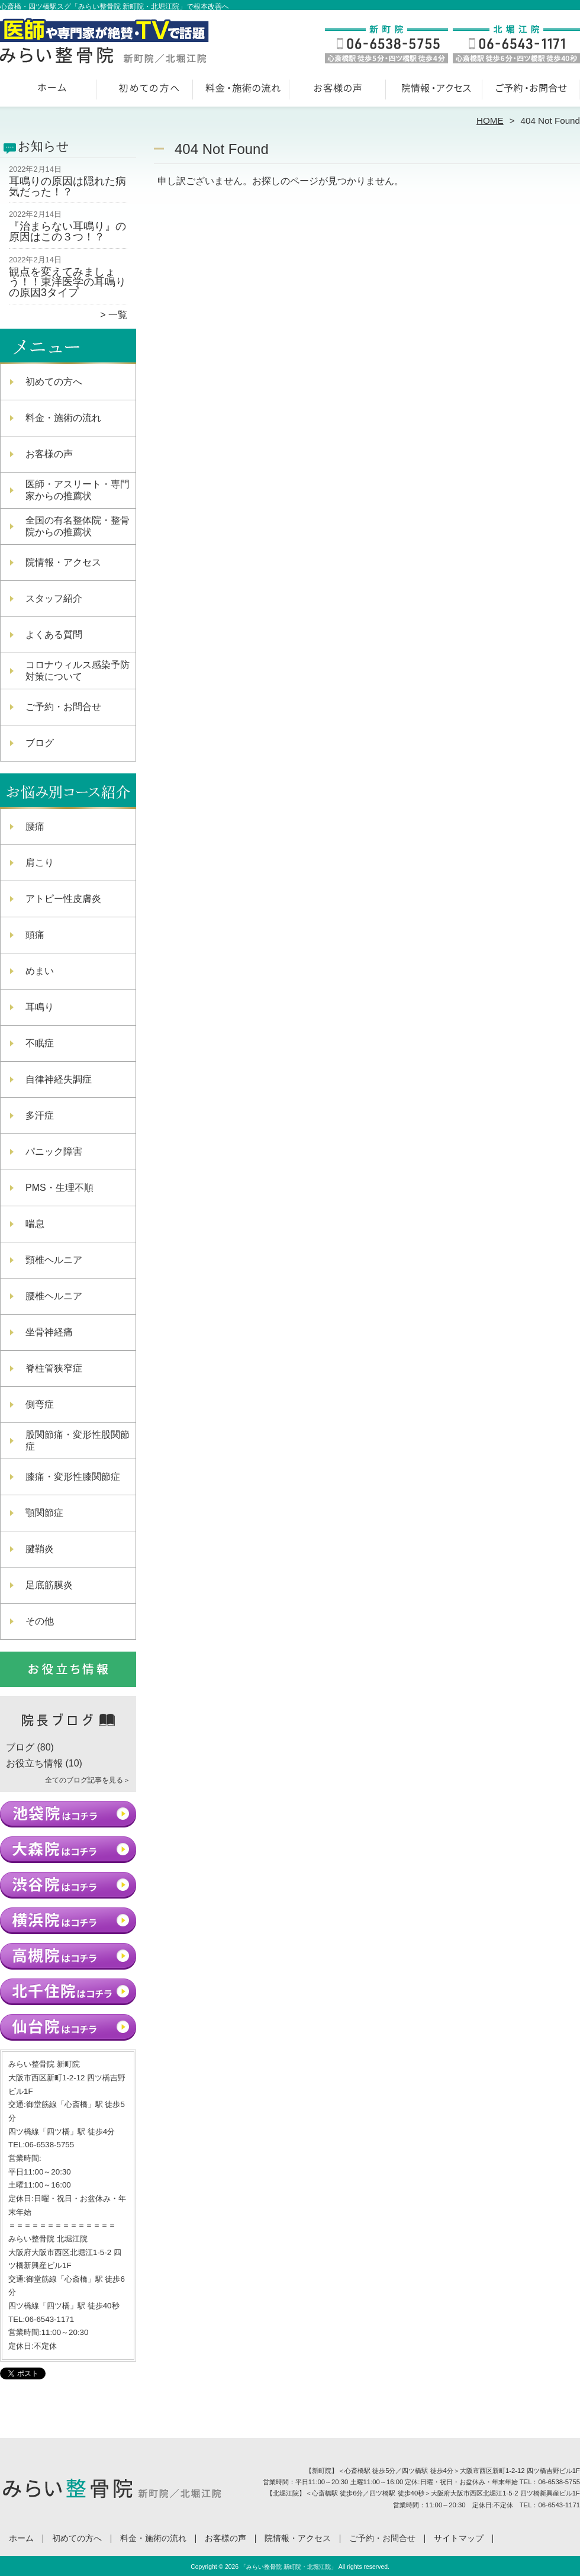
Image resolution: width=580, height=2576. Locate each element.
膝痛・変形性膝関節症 (72, 1477)
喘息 (34, 1224)
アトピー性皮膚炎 (63, 899)
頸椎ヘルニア (53, 1260)
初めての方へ (145, 92)
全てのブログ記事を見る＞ (87, 1780)
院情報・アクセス (434, 92)
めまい (39, 971)
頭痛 (34, 935)
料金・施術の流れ (242, 92)
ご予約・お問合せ (531, 92)
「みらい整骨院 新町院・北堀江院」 (288, 2567)
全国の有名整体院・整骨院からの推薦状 (77, 526)
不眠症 (39, 1043)
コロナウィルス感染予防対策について (77, 671)
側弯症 (39, 1404)
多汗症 (39, 1115)
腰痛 (34, 826)
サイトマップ (459, 2538)
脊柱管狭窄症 (53, 1368)
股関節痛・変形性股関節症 (77, 1440)
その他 (39, 1621)
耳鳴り (39, 1007)
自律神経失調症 (58, 1079)
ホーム (48, 92)
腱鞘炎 (39, 1549)
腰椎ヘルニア (53, 1296)
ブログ (39, 743)
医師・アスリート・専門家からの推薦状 (77, 490)
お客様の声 (338, 92)
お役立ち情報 (34, 1763)
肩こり (39, 862)
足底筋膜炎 (49, 1585)
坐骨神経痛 (49, 1332)
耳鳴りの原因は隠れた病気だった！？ (67, 186)
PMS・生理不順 (59, 1188)
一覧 (117, 315)
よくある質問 (53, 634)
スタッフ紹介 (53, 598)
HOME (490, 120)
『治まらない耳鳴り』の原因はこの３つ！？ (67, 231)
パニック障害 (53, 1151)
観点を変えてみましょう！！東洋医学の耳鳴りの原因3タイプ (67, 282)
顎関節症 (44, 1513)
